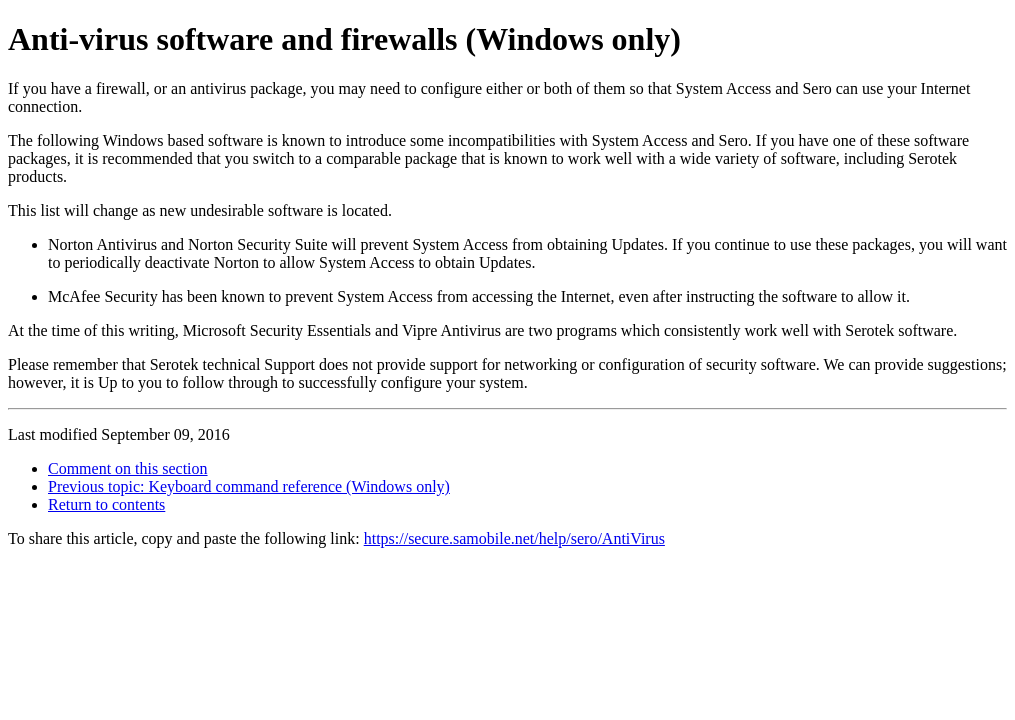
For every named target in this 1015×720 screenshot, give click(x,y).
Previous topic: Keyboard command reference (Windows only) (249, 486)
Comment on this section (128, 468)
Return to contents (106, 504)
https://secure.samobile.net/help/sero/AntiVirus (514, 538)
